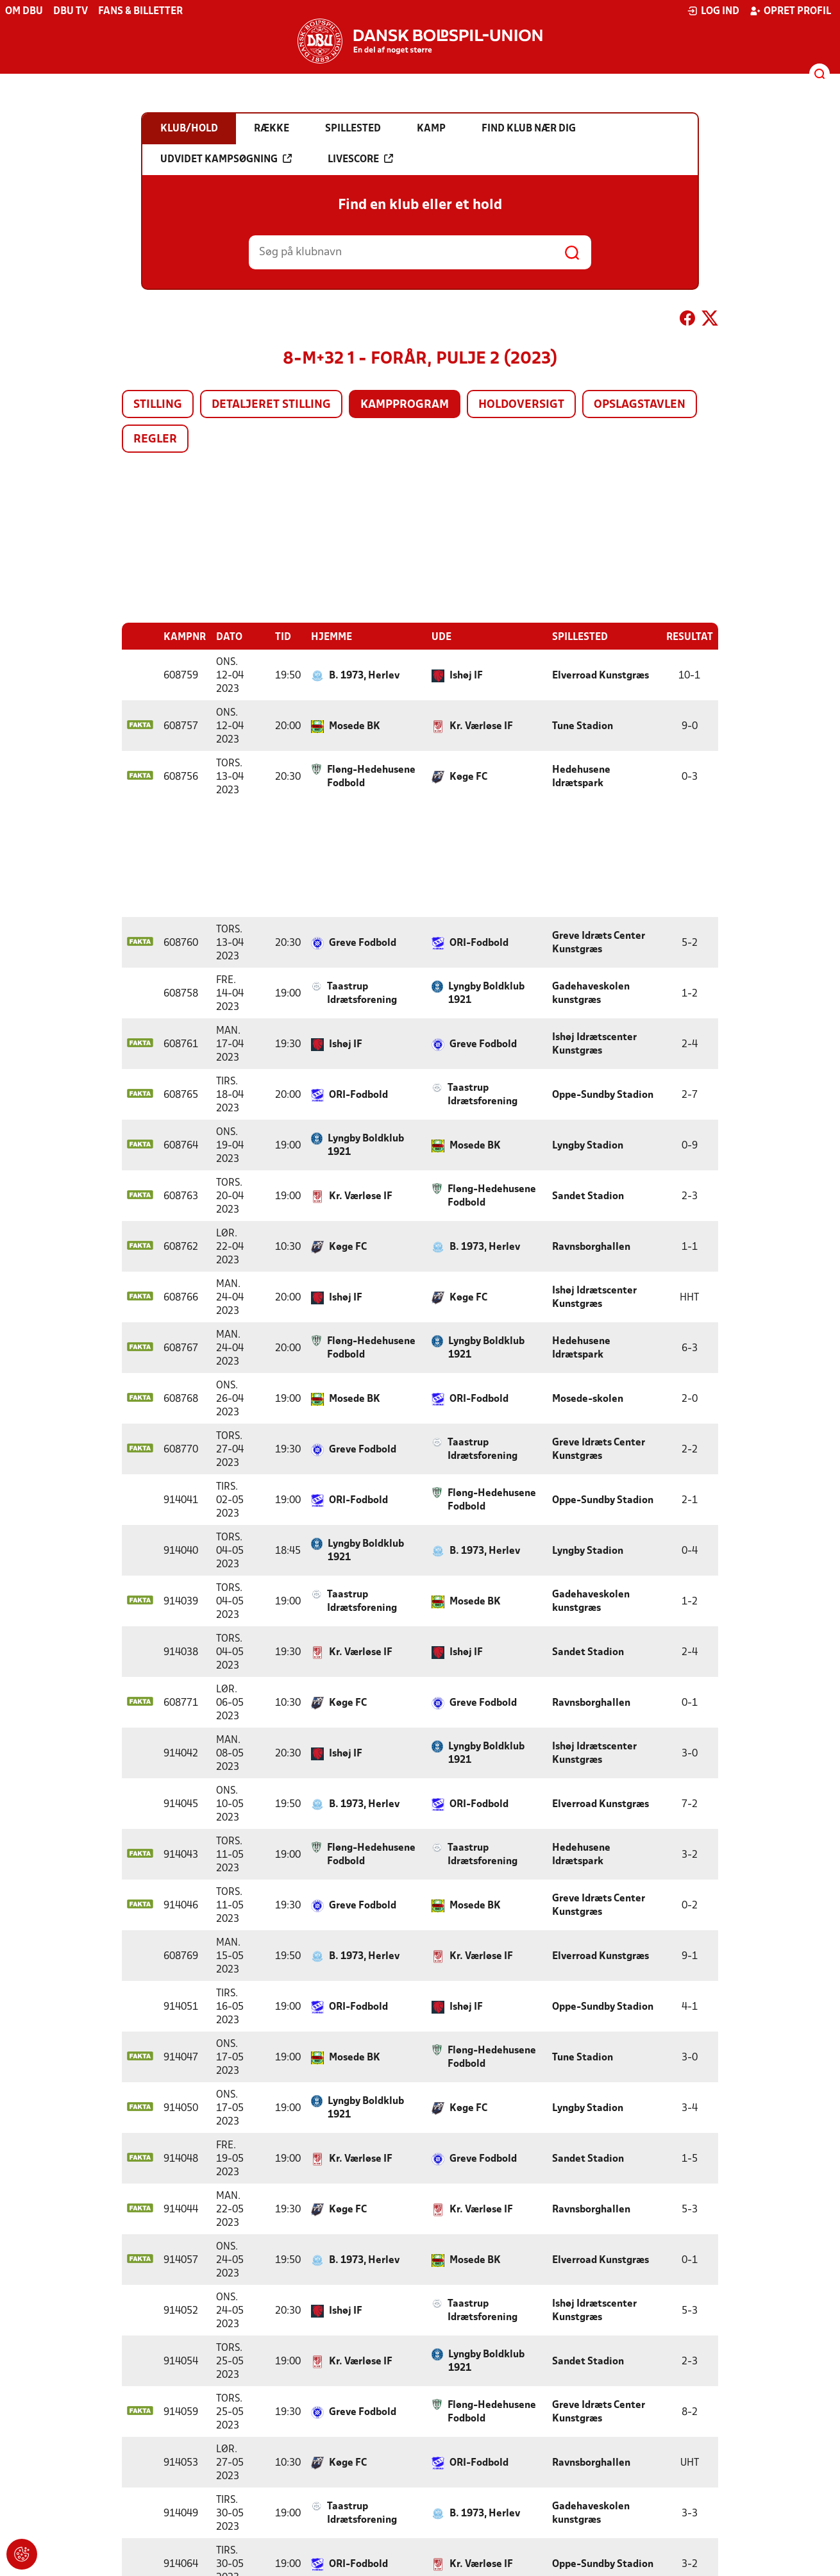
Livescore (360, 159)
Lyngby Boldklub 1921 (486, 993)
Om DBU (24, 11)
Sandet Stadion (588, 1195)
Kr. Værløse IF (481, 725)
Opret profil (790, 11)
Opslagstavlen (639, 405)
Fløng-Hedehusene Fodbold (371, 776)
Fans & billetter (140, 11)
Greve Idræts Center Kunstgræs (598, 942)
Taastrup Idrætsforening (362, 993)
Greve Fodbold (362, 942)
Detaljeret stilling (271, 405)
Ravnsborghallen (591, 1246)
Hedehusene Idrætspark (581, 776)
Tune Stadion (582, 725)
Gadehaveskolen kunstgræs (591, 993)
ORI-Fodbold (478, 942)
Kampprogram (404, 405)
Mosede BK (354, 725)
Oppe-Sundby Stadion (602, 1094)
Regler (155, 439)
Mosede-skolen (587, 1398)
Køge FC (468, 776)
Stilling (157, 405)
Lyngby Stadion (587, 1145)
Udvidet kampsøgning (226, 159)
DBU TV (70, 11)
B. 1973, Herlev (364, 675)
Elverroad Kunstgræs (600, 675)
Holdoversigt (521, 405)
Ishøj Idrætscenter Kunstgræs (594, 1043)
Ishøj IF (466, 675)
